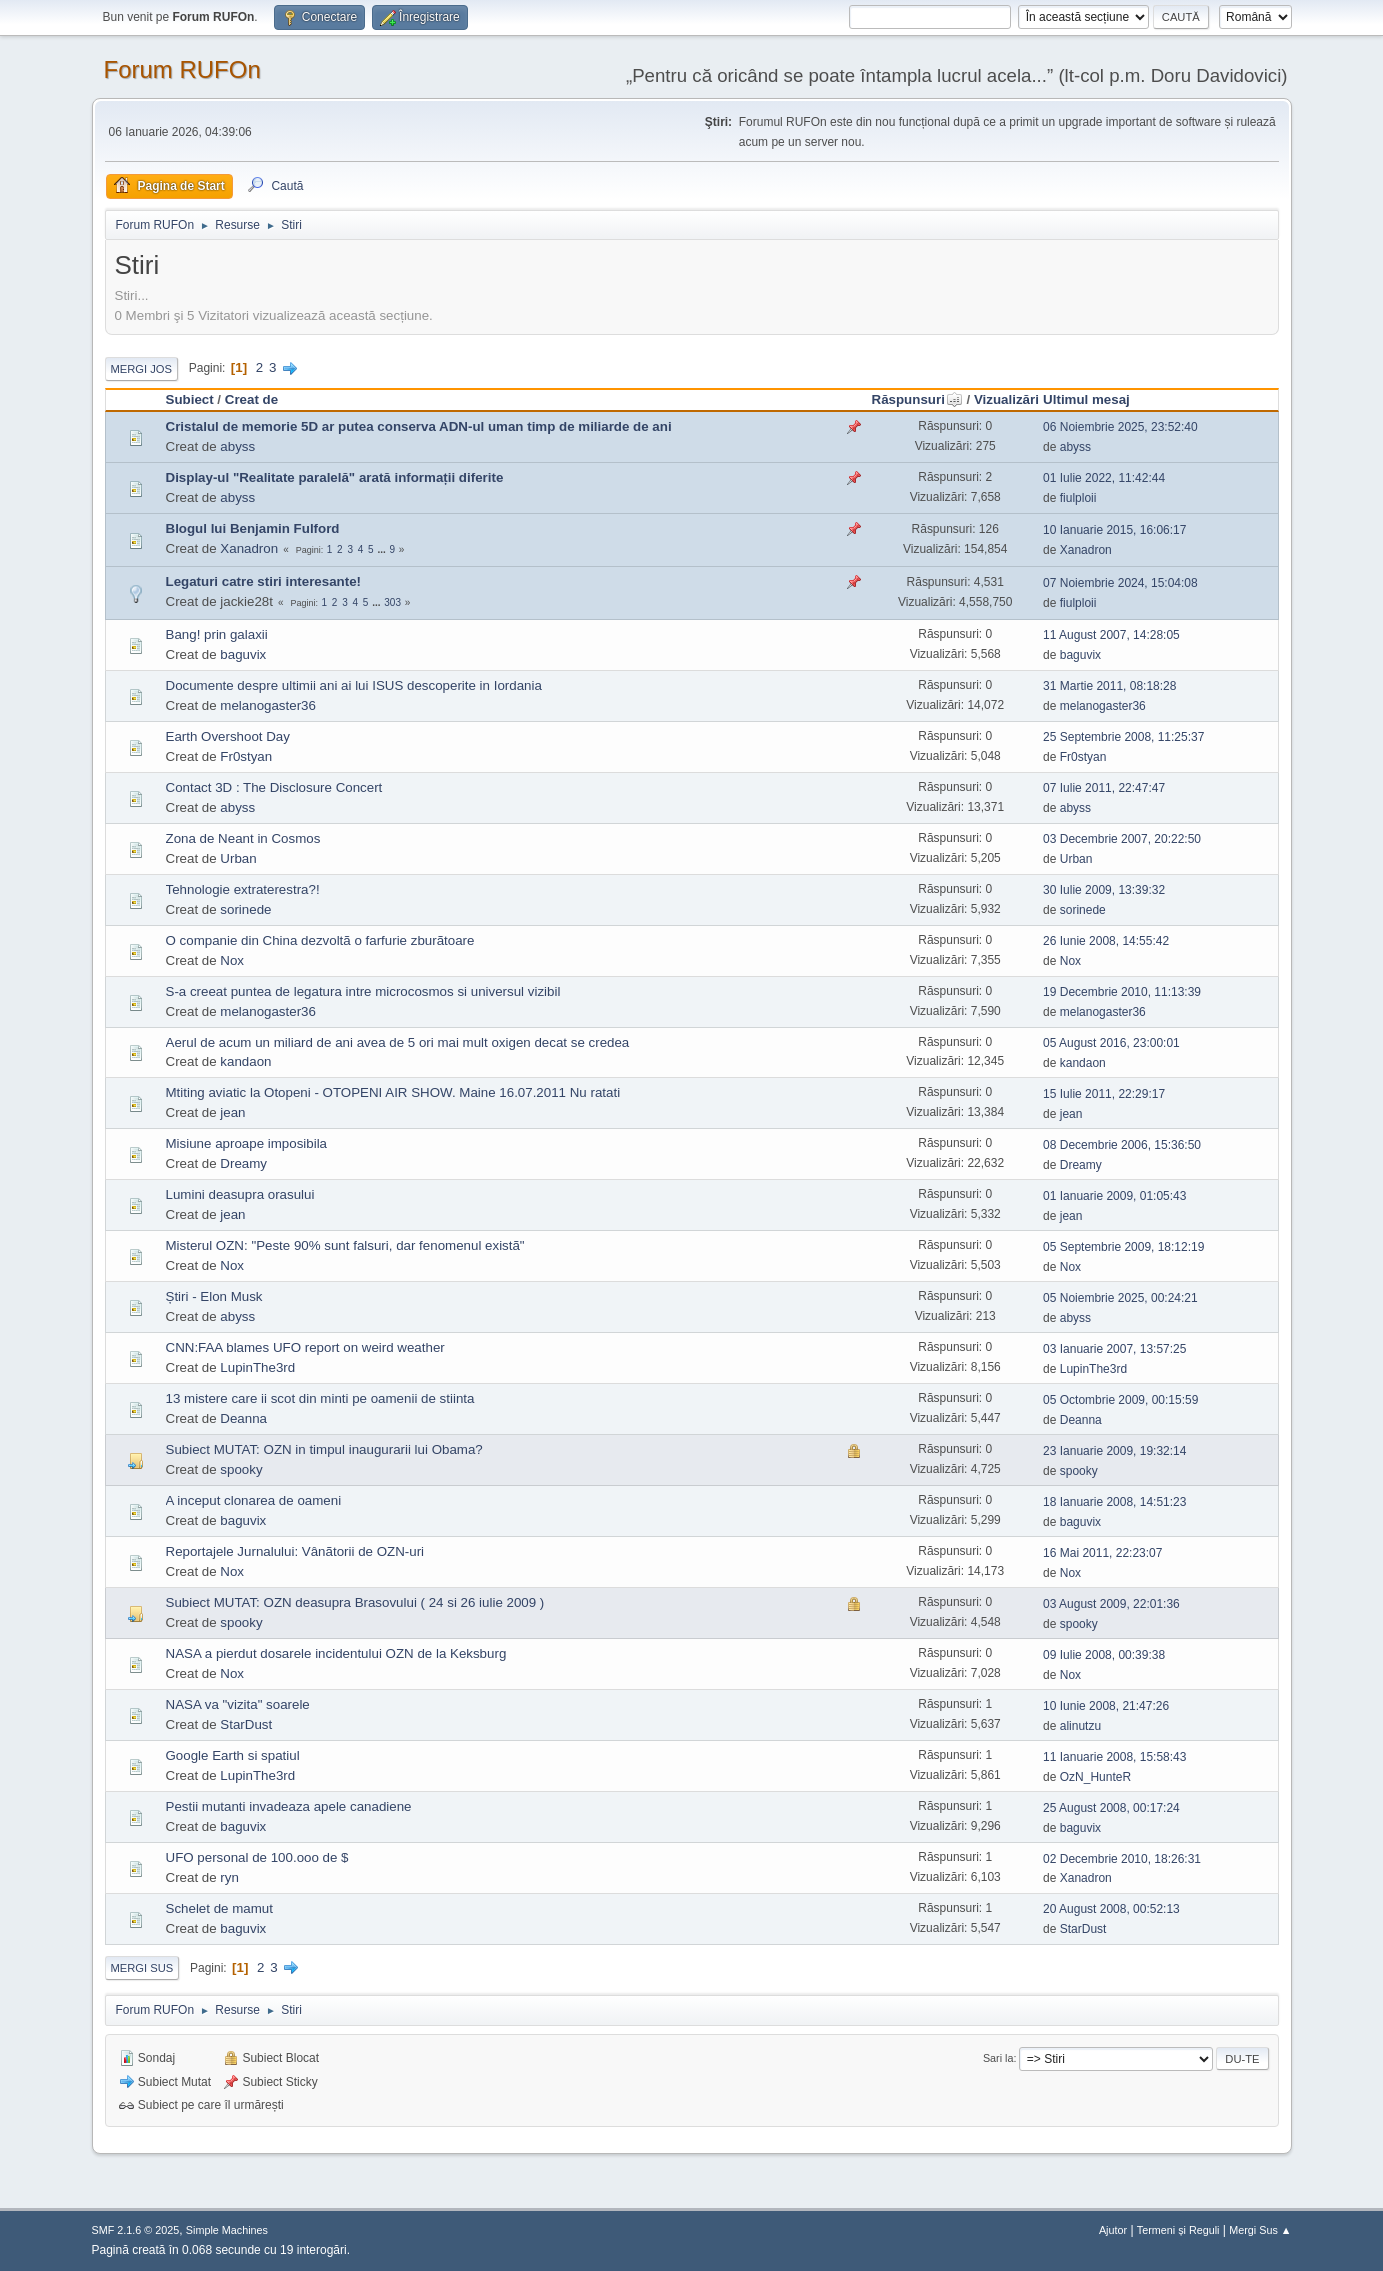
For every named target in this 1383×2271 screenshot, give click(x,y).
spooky (241, 1469)
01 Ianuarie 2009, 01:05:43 (1114, 1196)
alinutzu (1080, 1726)
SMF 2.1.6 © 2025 (136, 2230)
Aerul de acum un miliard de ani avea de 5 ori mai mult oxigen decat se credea (398, 1042)
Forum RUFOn (182, 69)
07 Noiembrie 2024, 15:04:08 (1120, 583)
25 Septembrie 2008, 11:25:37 (1123, 737)
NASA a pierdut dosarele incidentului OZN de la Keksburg (336, 1653)
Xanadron (249, 548)
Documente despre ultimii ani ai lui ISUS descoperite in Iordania (354, 685)
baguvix (243, 654)
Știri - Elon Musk (214, 1296)
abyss (237, 446)
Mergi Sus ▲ (1260, 2230)
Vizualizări (1006, 399)
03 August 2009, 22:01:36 (1111, 1604)
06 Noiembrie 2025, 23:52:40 (1120, 427)
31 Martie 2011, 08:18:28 (1109, 686)
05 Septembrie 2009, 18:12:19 (1123, 1247)
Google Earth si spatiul (233, 1755)
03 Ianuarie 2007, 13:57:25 (1114, 1349)
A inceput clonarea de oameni (254, 1500)
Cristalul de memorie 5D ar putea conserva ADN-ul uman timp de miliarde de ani (419, 426)
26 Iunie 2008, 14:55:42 (1106, 941)
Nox (232, 960)
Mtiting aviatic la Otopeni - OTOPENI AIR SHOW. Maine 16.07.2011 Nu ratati (393, 1092)
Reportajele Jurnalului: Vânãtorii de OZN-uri (295, 1551)
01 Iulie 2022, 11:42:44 (1104, 478)
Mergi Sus (142, 1968)
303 (392, 602)
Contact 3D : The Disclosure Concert (274, 787)
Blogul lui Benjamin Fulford (253, 528)
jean (232, 1112)
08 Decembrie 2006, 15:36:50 (1122, 1145)
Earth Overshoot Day (228, 736)
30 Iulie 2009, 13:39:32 (1104, 890)
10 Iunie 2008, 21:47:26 (1106, 1706)
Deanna (243, 1418)
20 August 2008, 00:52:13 (1111, 1909)
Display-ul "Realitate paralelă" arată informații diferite (335, 477)
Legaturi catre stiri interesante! (264, 581)
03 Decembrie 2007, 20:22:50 (1122, 839)
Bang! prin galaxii (217, 634)
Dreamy (243, 1163)
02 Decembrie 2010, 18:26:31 (1122, 1859)
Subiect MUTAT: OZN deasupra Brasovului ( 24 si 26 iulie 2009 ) (355, 1602)
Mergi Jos (142, 369)
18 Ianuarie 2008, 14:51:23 (1114, 1502)
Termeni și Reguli (1178, 2230)
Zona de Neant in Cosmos (243, 838)
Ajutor (1113, 2230)
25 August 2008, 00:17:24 (1111, 1808)
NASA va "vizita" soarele (238, 1704)
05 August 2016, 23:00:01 (1111, 1043)
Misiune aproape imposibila (247, 1143)
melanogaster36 (268, 705)
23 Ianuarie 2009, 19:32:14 (1114, 1451)
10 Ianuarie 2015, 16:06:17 (1114, 530)
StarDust (246, 1724)
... (382, 549)
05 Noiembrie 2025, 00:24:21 (1120, 1298)
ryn (229, 1877)
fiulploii (1078, 498)
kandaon (245, 1061)
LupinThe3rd (257, 1367)
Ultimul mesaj (1086, 399)
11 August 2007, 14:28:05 (1111, 635)
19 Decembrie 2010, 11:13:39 (1122, 992)
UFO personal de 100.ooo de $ (257, 1857)
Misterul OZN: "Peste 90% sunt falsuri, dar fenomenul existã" (345, 1245)
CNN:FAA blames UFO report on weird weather (305, 1347)
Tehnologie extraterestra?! (243, 889)
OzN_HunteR (1095, 1777)
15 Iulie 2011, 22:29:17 (1104, 1094)
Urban (238, 858)
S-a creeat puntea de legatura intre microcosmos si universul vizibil (363, 991)
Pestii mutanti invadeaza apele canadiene (289, 1806)
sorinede (245, 909)
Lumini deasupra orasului (240, 1194)
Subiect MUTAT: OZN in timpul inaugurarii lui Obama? (324, 1449)
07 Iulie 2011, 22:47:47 (1104, 788)
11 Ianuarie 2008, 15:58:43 (1114, 1757)
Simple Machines (227, 2230)
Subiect (190, 399)
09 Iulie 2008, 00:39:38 (1104, 1655)
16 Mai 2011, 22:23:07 (1102, 1553)
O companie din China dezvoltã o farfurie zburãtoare (320, 940)
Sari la (998, 2058)
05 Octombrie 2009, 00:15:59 (1120, 1400)
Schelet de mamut (219, 1908)
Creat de (251, 399)
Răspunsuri (917, 399)
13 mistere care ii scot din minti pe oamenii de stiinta (320, 1398)
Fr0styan (246, 756)
